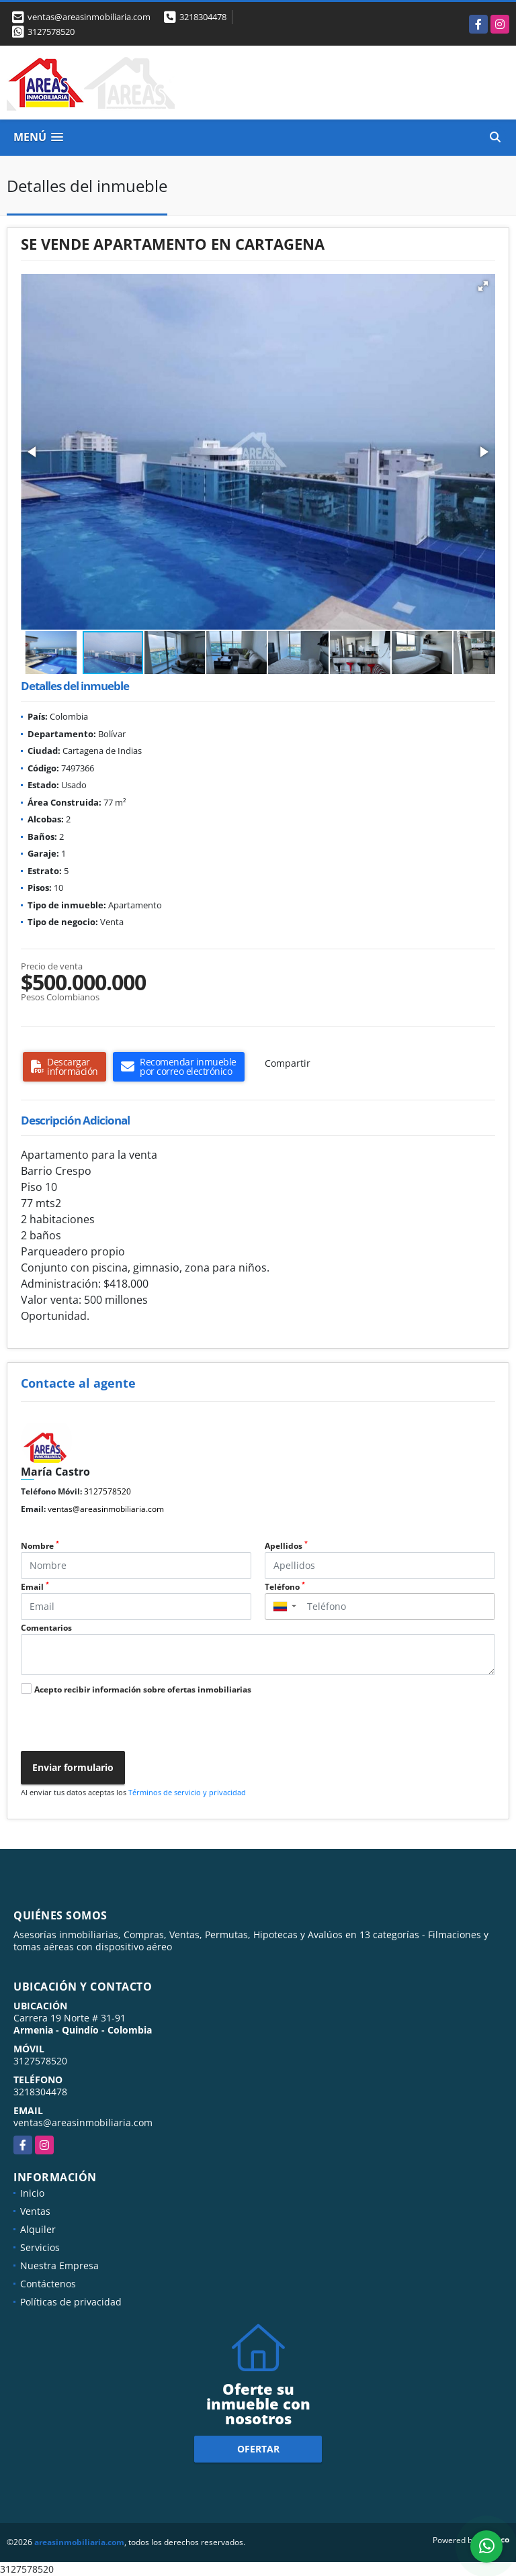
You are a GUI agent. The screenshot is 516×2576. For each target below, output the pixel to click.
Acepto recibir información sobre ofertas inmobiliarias (142, 1689)
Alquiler (38, 2229)
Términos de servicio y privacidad (187, 1792)
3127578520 (51, 32)
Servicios (40, 2247)
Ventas (35, 2211)
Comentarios (46, 1627)
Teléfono (285, 1586)
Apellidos (286, 1546)
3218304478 (202, 17)
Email (35, 1586)
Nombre (40, 1546)
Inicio (32, 2193)
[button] (483, 286)
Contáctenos (48, 2283)
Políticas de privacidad (71, 2301)
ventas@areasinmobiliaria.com (106, 1509)
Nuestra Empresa (59, 2265)
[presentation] (116, 1725)
